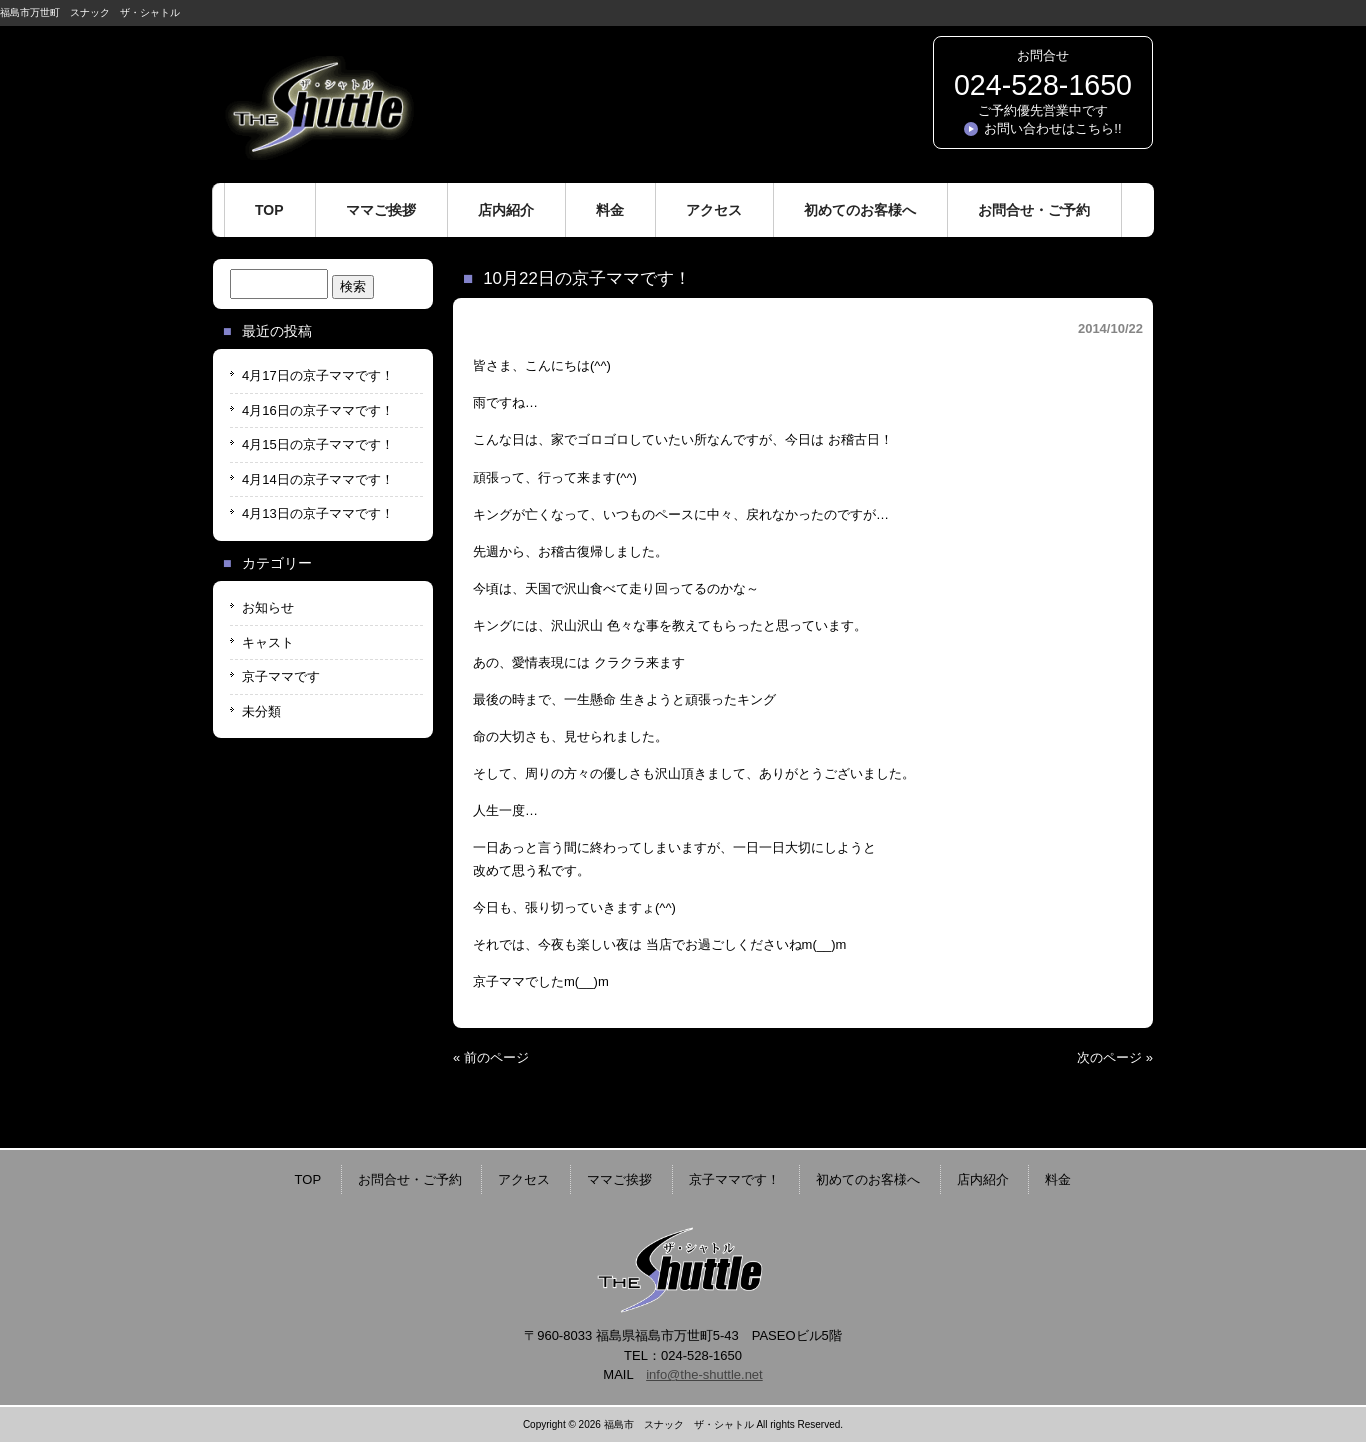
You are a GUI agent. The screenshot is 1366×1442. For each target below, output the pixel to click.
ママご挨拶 (619, 1179)
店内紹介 (983, 1179)
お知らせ (268, 607)
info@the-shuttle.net (704, 1374)
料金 (1058, 1179)
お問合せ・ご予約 (410, 1179)
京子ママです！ (734, 1179)
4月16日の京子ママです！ (318, 410)
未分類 (261, 711)
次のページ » (1115, 1057)
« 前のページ (491, 1057)
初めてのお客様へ (868, 1179)
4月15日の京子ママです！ (318, 444)
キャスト (268, 642)
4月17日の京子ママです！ (318, 375)
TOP (308, 1179)
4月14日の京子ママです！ (318, 479)
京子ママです (281, 676)
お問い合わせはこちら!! (1052, 128)
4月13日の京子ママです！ (318, 513)
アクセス (524, 1179)
